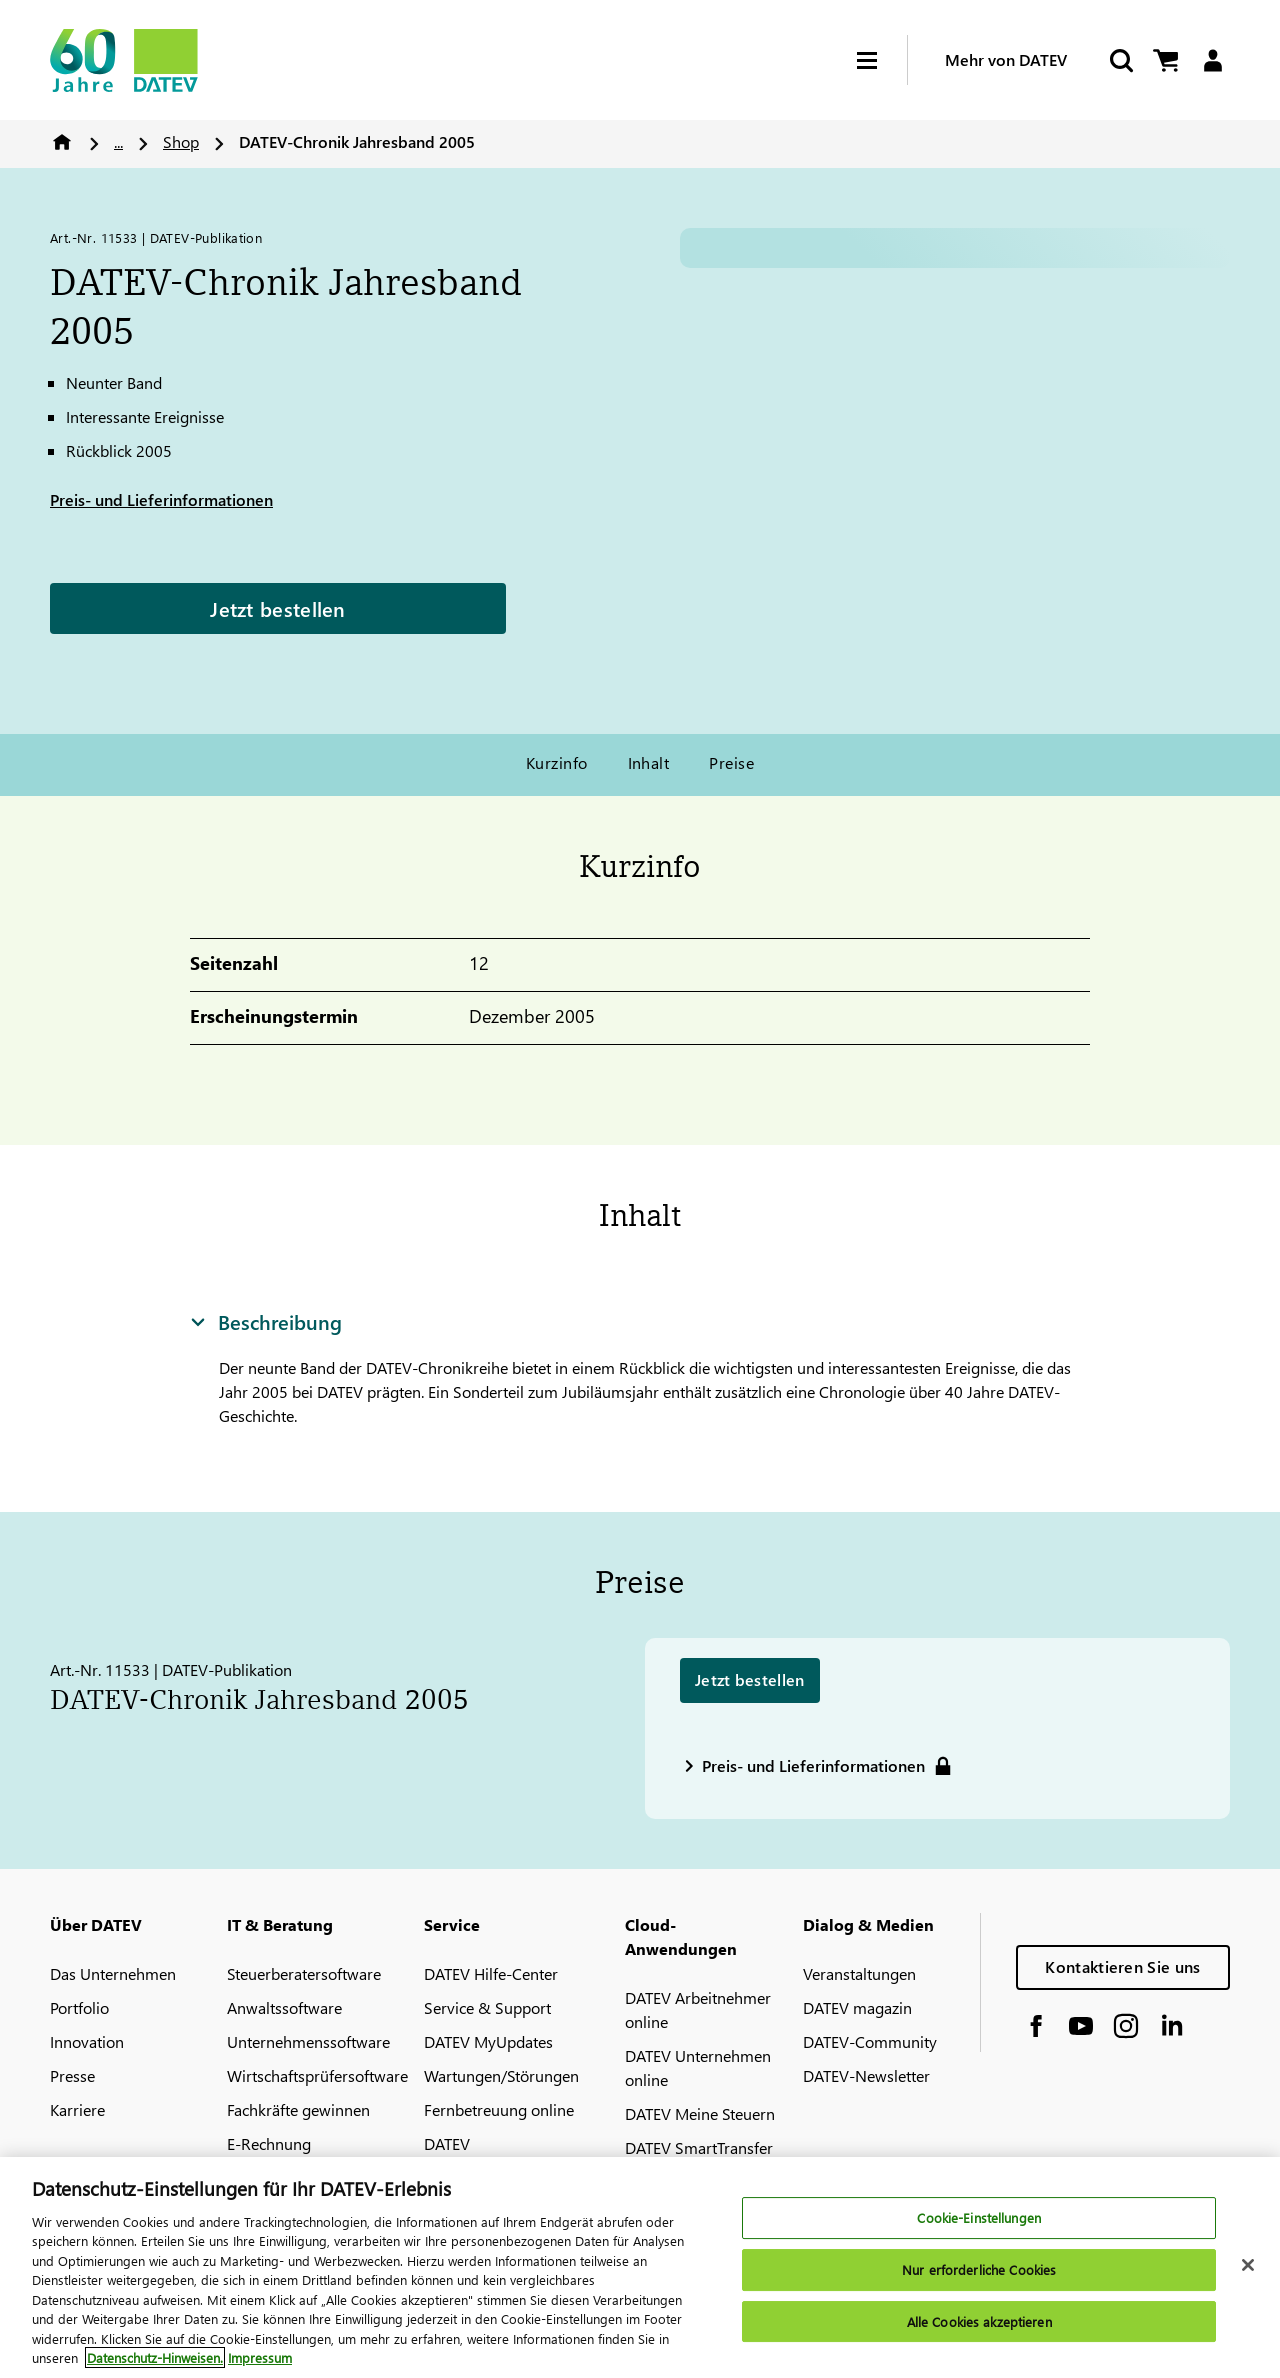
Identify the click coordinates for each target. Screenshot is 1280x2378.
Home (62, 142)
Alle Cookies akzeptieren (979, 2321)
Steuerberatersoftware (304, 1973)
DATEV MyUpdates (488, 2041)
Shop (181, 141)
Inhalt (649, 762)
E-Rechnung (269, 2143)
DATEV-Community (870, 2041)
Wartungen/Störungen (501, 2075)
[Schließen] (1248, 2265)
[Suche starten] (1120, 60)
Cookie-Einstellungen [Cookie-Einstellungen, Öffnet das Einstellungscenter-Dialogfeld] (979, 2218)
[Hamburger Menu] (882, 60)
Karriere (77, 2109)
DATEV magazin (857, 2007)
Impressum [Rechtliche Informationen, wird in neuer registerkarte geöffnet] (260, 2357)
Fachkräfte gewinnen (298, 2109)
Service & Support (487, 2007)
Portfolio (79, 2007)
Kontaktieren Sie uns (1122, 1966)
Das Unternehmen (113, 1973)
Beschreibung (266, 1321)
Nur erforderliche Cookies (979, 2269)
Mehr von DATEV (1006, 59)
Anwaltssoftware (284, 2007)
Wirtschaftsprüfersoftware (317, 2075)
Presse (72, 2075)
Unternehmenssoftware (308, 2041)
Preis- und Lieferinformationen (161, 499)
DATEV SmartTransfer (699, 2147)
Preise (731, 762)
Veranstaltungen (859, 1973)
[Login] (1212, 60)
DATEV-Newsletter (866, 2075)
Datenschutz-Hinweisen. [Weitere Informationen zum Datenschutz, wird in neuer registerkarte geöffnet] (155, 2357)
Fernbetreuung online (499, 2109)
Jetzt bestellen (278, 608)
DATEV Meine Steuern (700, 2113)
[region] (640, 2267)
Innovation (87, 2041)
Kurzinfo (557, 762)
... (118, 141)
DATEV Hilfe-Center (491, 1973)
